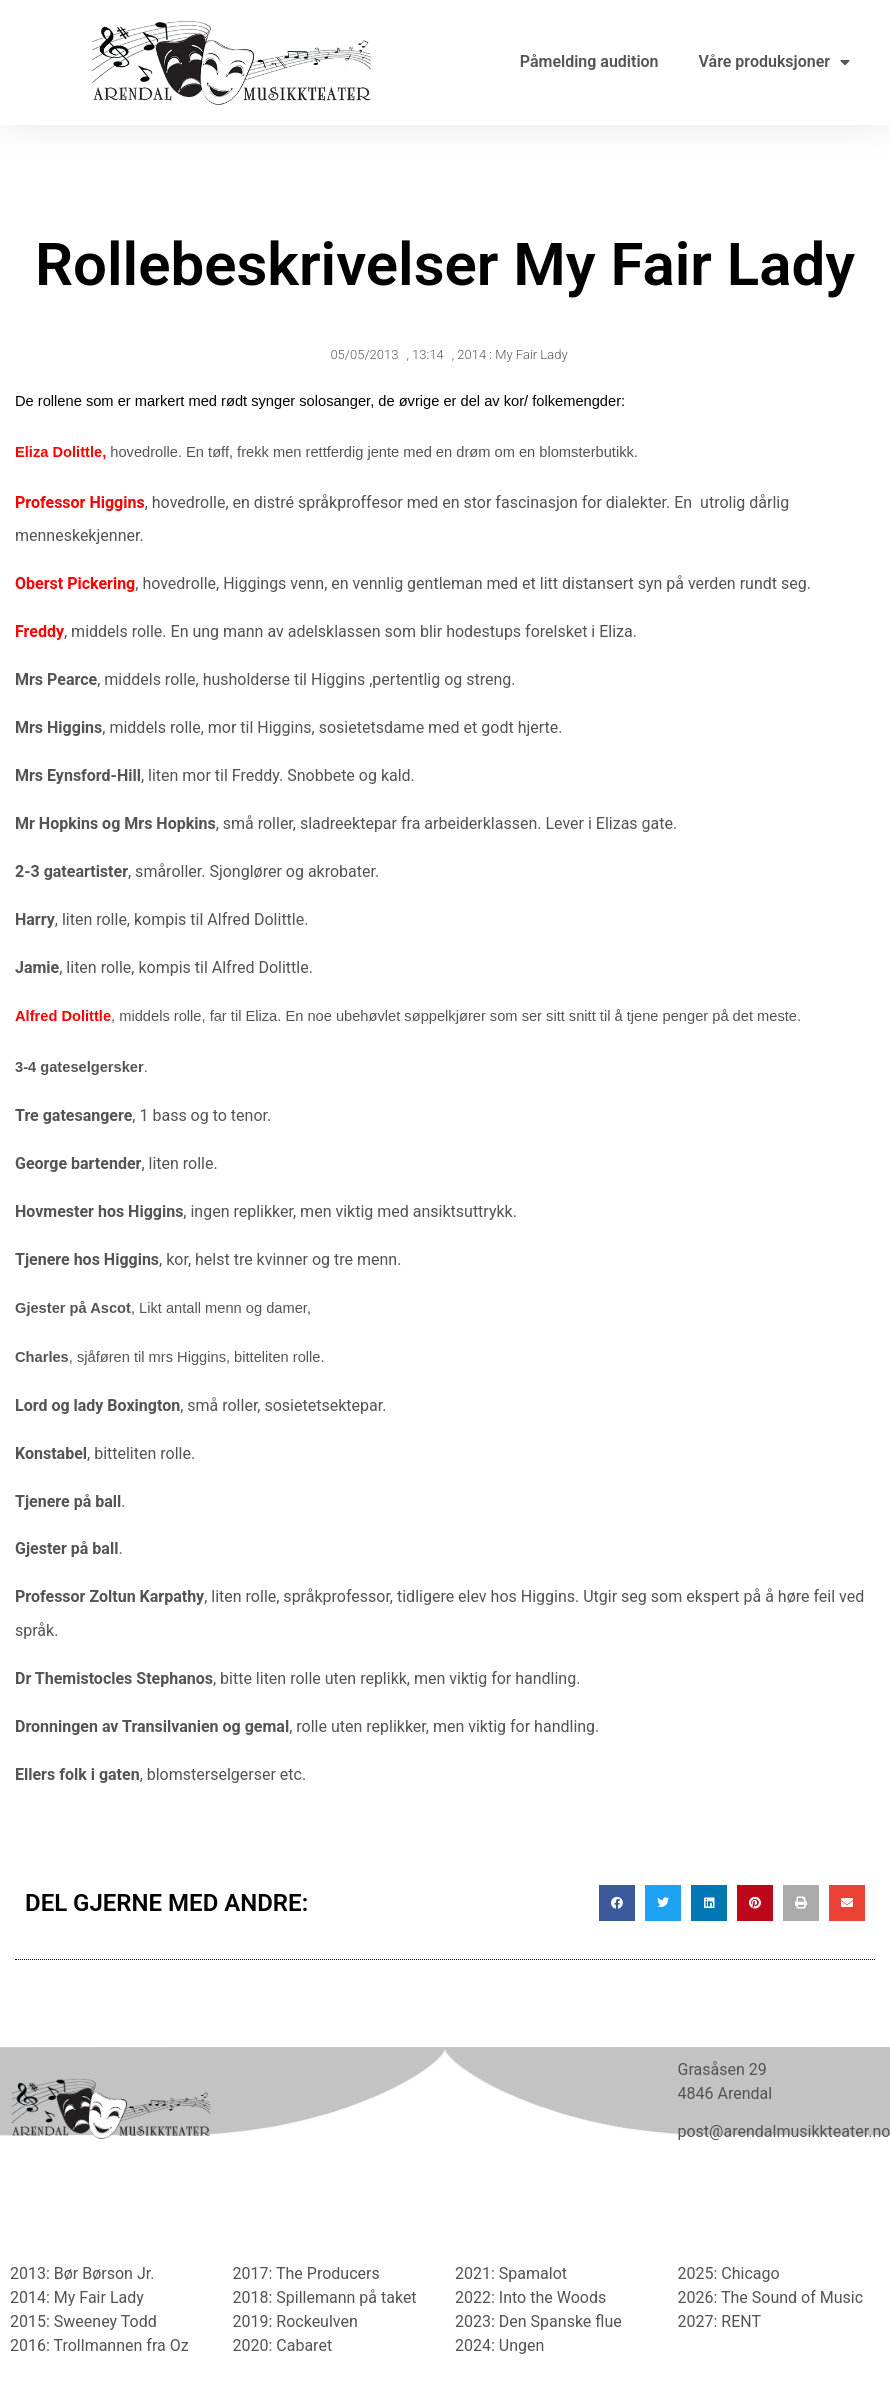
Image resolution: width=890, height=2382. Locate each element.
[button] (617, 1903)
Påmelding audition (589, 61)
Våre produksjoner (774, 62)
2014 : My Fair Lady (512, 354)
